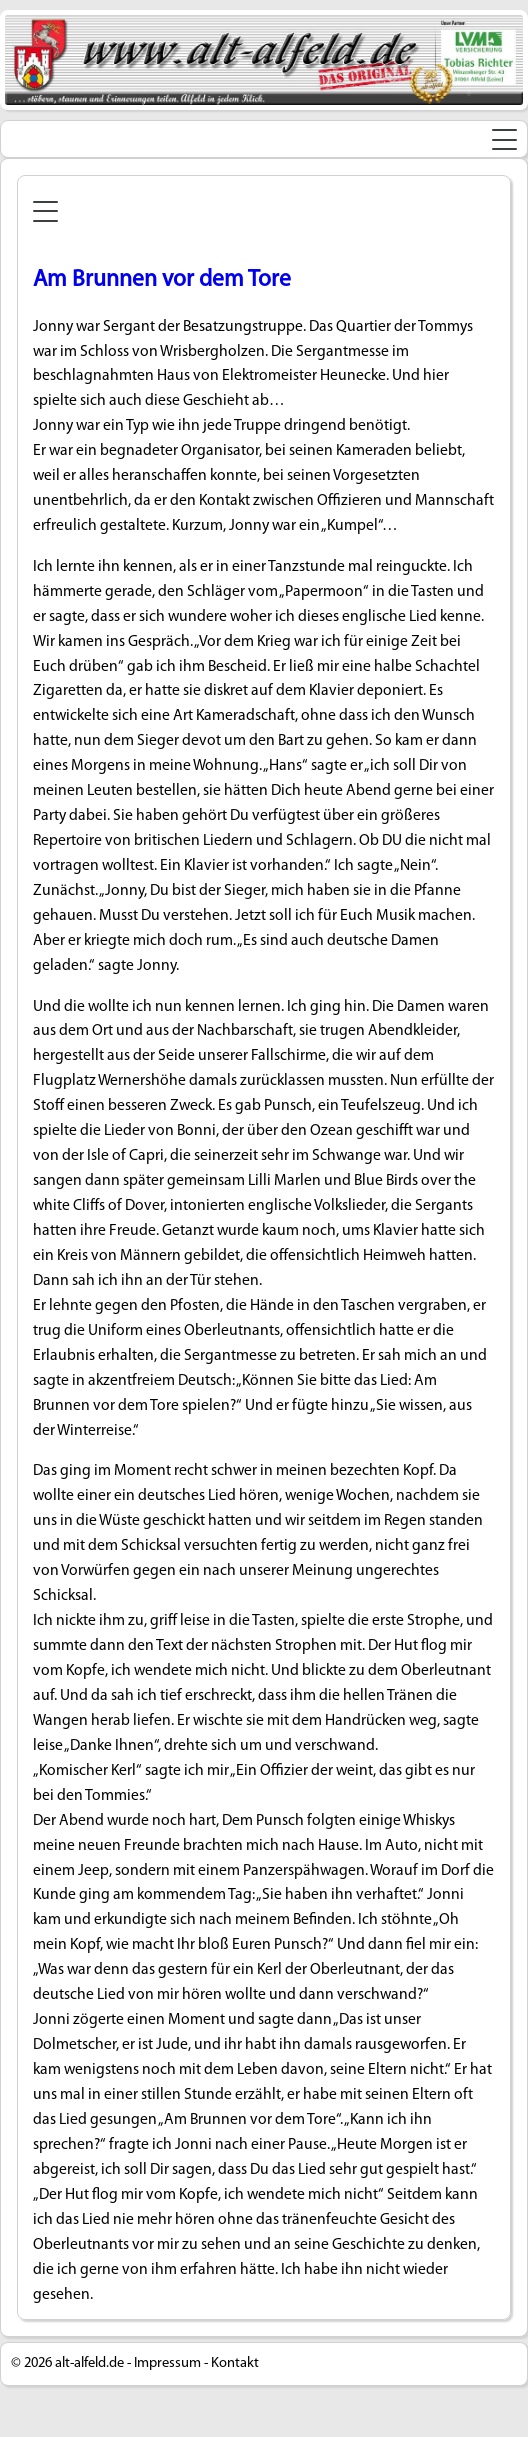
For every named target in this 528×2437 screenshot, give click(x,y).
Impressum (167, 2363)
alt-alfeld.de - (93, 2363)
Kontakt (235, 2363)
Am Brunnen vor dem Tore (162, 280)
